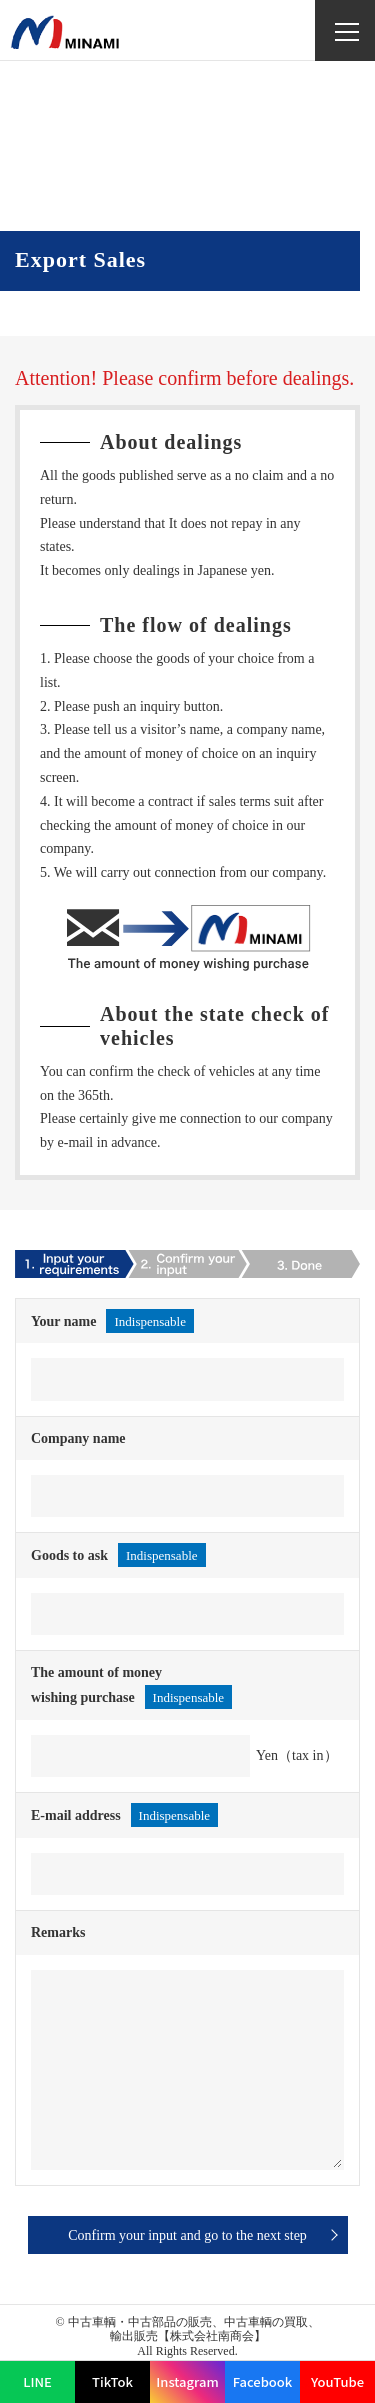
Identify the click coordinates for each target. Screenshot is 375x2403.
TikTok (112, 2381)
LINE (37, 2381)
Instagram (187, 2381)
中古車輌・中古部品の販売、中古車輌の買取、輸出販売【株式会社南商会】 (194, 2329)
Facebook (263, 2381)
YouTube (337, 2381)
